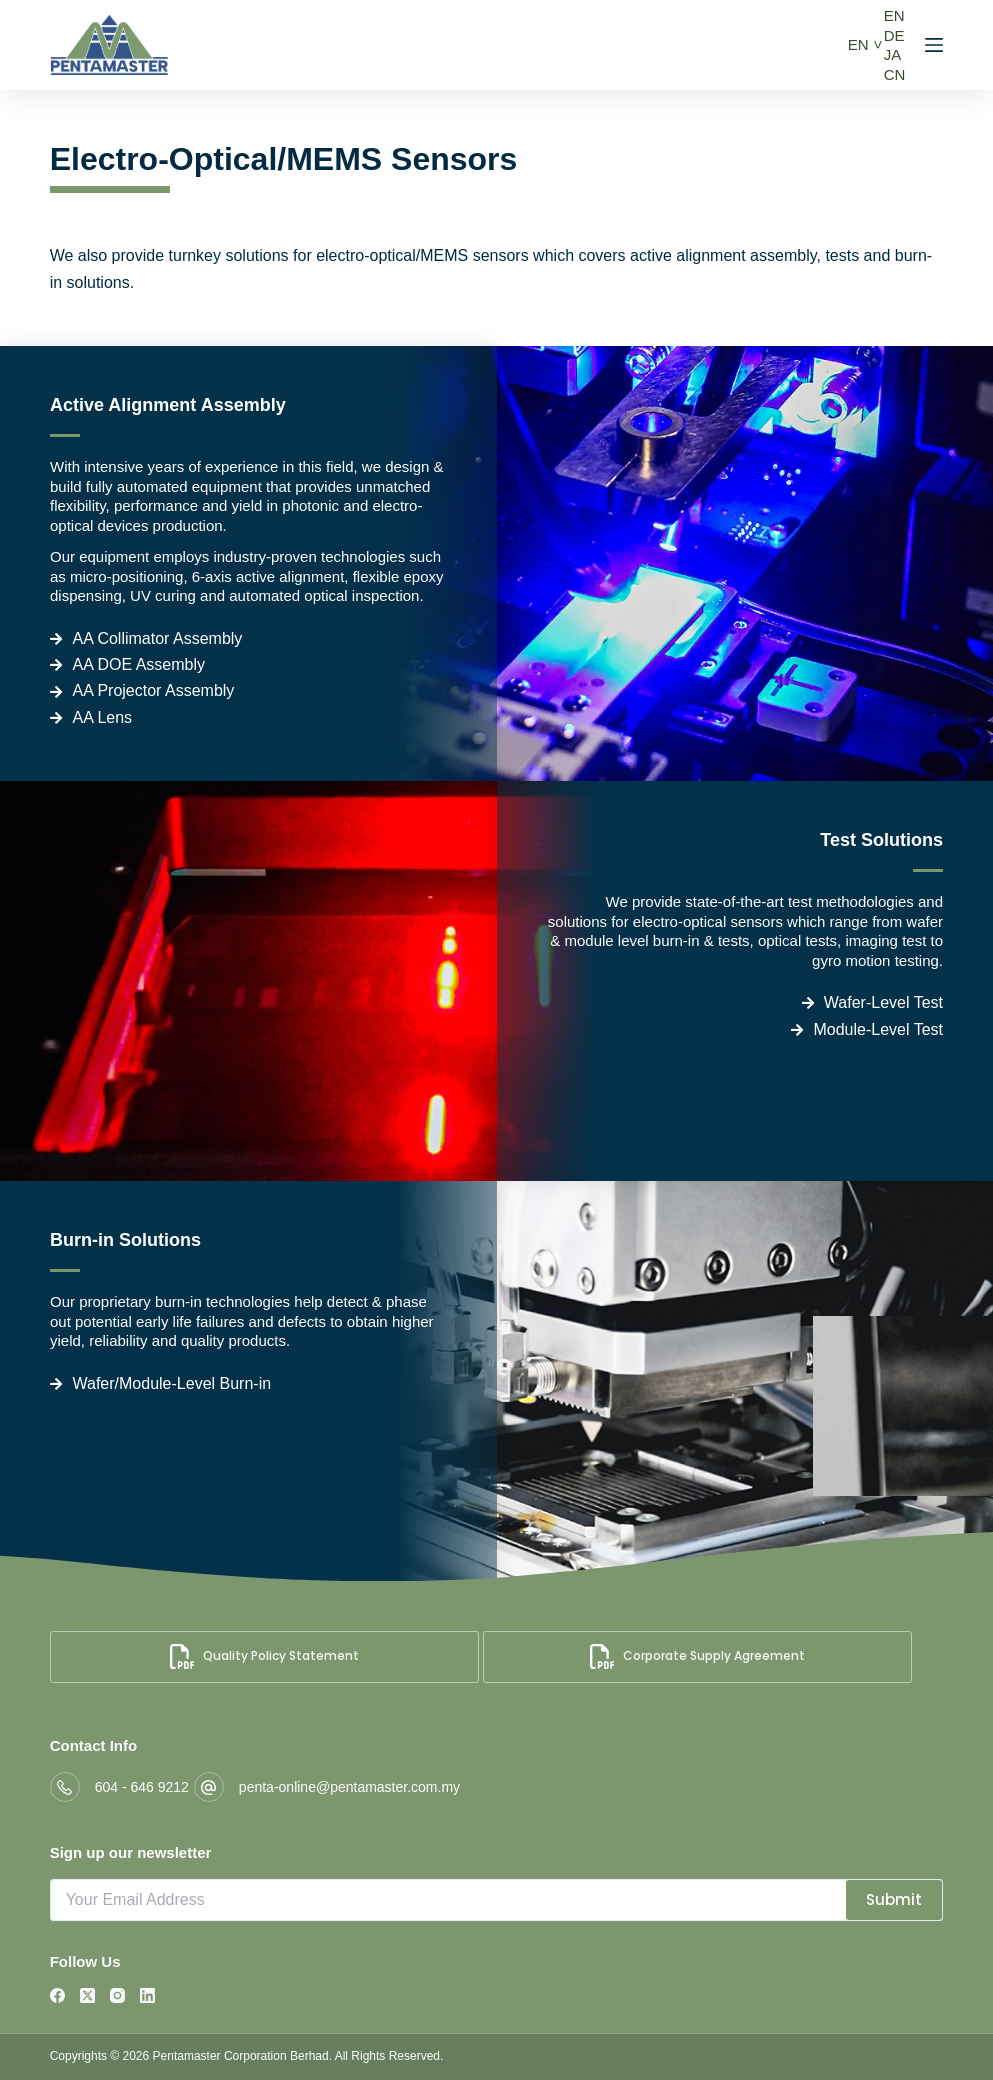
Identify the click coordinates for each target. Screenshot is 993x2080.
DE (894, 35)
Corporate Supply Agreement (697, 1656)
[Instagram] (117, 1995)
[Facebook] (57, 1995)
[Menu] (934, 45)
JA (893, 54)
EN (858, 44)
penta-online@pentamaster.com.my (349, 1787)
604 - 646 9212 (142, 1787)
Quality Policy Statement (264, 1656)
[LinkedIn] (147, 1995)
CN (895, 74)
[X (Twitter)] (87, 1995)
